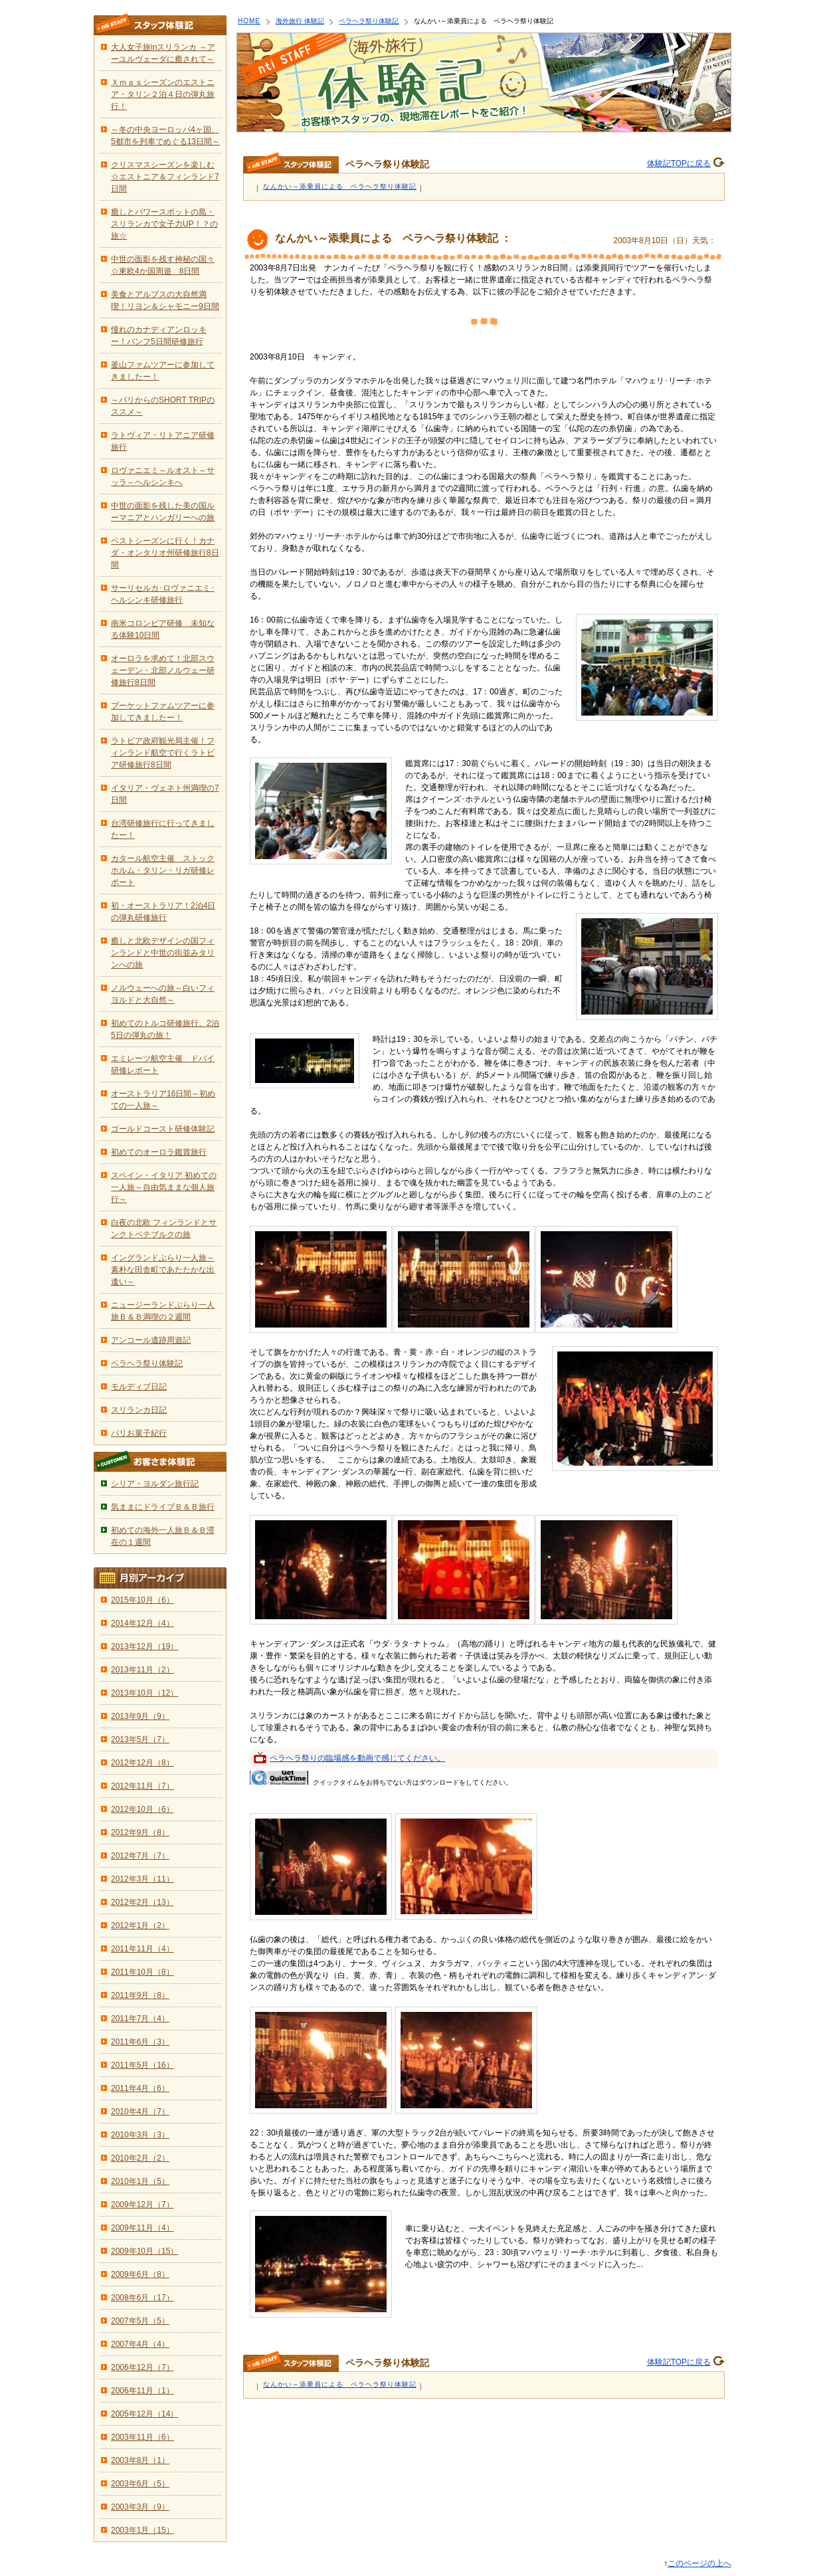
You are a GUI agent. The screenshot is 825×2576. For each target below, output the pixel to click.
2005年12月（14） (144, 2414)
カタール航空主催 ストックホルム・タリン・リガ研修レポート (163, 870)
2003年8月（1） (140, 2460)
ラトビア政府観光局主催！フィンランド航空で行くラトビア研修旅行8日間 (163, 752)
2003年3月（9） (140, 2507)
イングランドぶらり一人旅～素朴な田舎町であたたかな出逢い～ (163, 1269)
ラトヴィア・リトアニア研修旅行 (163, 441)
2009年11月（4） (142, 2227)
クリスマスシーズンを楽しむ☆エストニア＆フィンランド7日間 (165, 176)
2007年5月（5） (140, 2321)
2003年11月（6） (142, 2437)
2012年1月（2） (140, 1925)
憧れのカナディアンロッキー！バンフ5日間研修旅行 (159, 335)
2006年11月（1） (142, 2390)
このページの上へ (699, 2563)
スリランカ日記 (139, 1410)
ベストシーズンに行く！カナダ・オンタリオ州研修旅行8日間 (165, 552)
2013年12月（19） (144, 1646)
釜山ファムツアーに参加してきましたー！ (163, 370)
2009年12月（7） (142, 2204)
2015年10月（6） (142, 1600)
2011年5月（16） (142, 2065)
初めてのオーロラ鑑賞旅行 (159, 1152)
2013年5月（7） (140, 1739)
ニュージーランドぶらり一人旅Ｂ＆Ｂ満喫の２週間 (163, 1311)
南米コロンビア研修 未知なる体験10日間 (163, 629)
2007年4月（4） (140, 2344)
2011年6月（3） (140, 2041)
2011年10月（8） (142, 1972)
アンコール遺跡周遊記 (151, 1340)
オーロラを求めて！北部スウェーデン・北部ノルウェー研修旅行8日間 (163, 670)
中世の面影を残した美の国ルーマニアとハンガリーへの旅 (163, 511)
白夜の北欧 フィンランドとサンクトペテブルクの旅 (164, 1228)
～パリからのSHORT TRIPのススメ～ (163, 406)
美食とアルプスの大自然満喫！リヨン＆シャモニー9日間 (165, 300)
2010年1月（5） (140, 2181)
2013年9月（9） (140, 1716)
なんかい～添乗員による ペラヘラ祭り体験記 (339, 186)
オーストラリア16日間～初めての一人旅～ (163, 1099)
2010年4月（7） (140, 2111)
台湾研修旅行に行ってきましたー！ (163, 829)
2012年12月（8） (142, 1762)
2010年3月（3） (140, 2134)
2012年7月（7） (140, 1855)
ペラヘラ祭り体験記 (369, 21)
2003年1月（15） (142, 2530)
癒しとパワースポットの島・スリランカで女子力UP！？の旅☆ (164, 224)
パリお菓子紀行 (139, 1433)
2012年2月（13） (142, 1902)
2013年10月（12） (144, 1693)
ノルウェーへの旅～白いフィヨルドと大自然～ (163, 994)
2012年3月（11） (142, 1879)
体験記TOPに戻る (679, 163)
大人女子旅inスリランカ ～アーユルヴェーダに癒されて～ (163, 53)
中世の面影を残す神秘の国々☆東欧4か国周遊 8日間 (163, 265)
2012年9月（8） (140, 1832)
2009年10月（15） (144, 2251)
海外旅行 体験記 (300, 21)
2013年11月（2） (142, 1669)
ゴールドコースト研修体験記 (163, 1129)
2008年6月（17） (142, 2297)
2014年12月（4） (142, 1623)
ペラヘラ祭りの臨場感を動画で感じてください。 (357, 1758)
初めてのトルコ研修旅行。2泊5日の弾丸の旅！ (165, 1029)
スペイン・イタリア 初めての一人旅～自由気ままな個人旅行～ (164, 1187)
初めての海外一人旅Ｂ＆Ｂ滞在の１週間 (163, 1536)
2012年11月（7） (142, 1786)
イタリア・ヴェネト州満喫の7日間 (165, 794)
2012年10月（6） (142, 1809)
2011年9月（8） (140, 1995)
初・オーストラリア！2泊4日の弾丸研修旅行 (163, 911)
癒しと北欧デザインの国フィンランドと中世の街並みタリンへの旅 (163, 952)
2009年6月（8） (140, 2274)
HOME (249, 21)
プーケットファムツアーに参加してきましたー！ (163, 711)
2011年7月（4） (140, 2018)
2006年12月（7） (142, 2367)
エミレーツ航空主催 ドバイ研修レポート (163, 1064)
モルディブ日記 (139, 1386)
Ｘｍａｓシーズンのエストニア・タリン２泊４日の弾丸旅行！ (163, 94)
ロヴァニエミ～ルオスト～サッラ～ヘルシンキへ (163, 476)
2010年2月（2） (140, 2158)
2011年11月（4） (142, 1948)
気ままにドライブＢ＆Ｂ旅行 (163, 1507)
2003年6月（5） (140, 2483)
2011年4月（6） (140, 2088)
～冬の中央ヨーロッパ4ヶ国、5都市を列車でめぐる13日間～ (165, 135)
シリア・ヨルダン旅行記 (155, 1483)
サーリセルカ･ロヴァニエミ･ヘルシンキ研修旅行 (163, 594)
